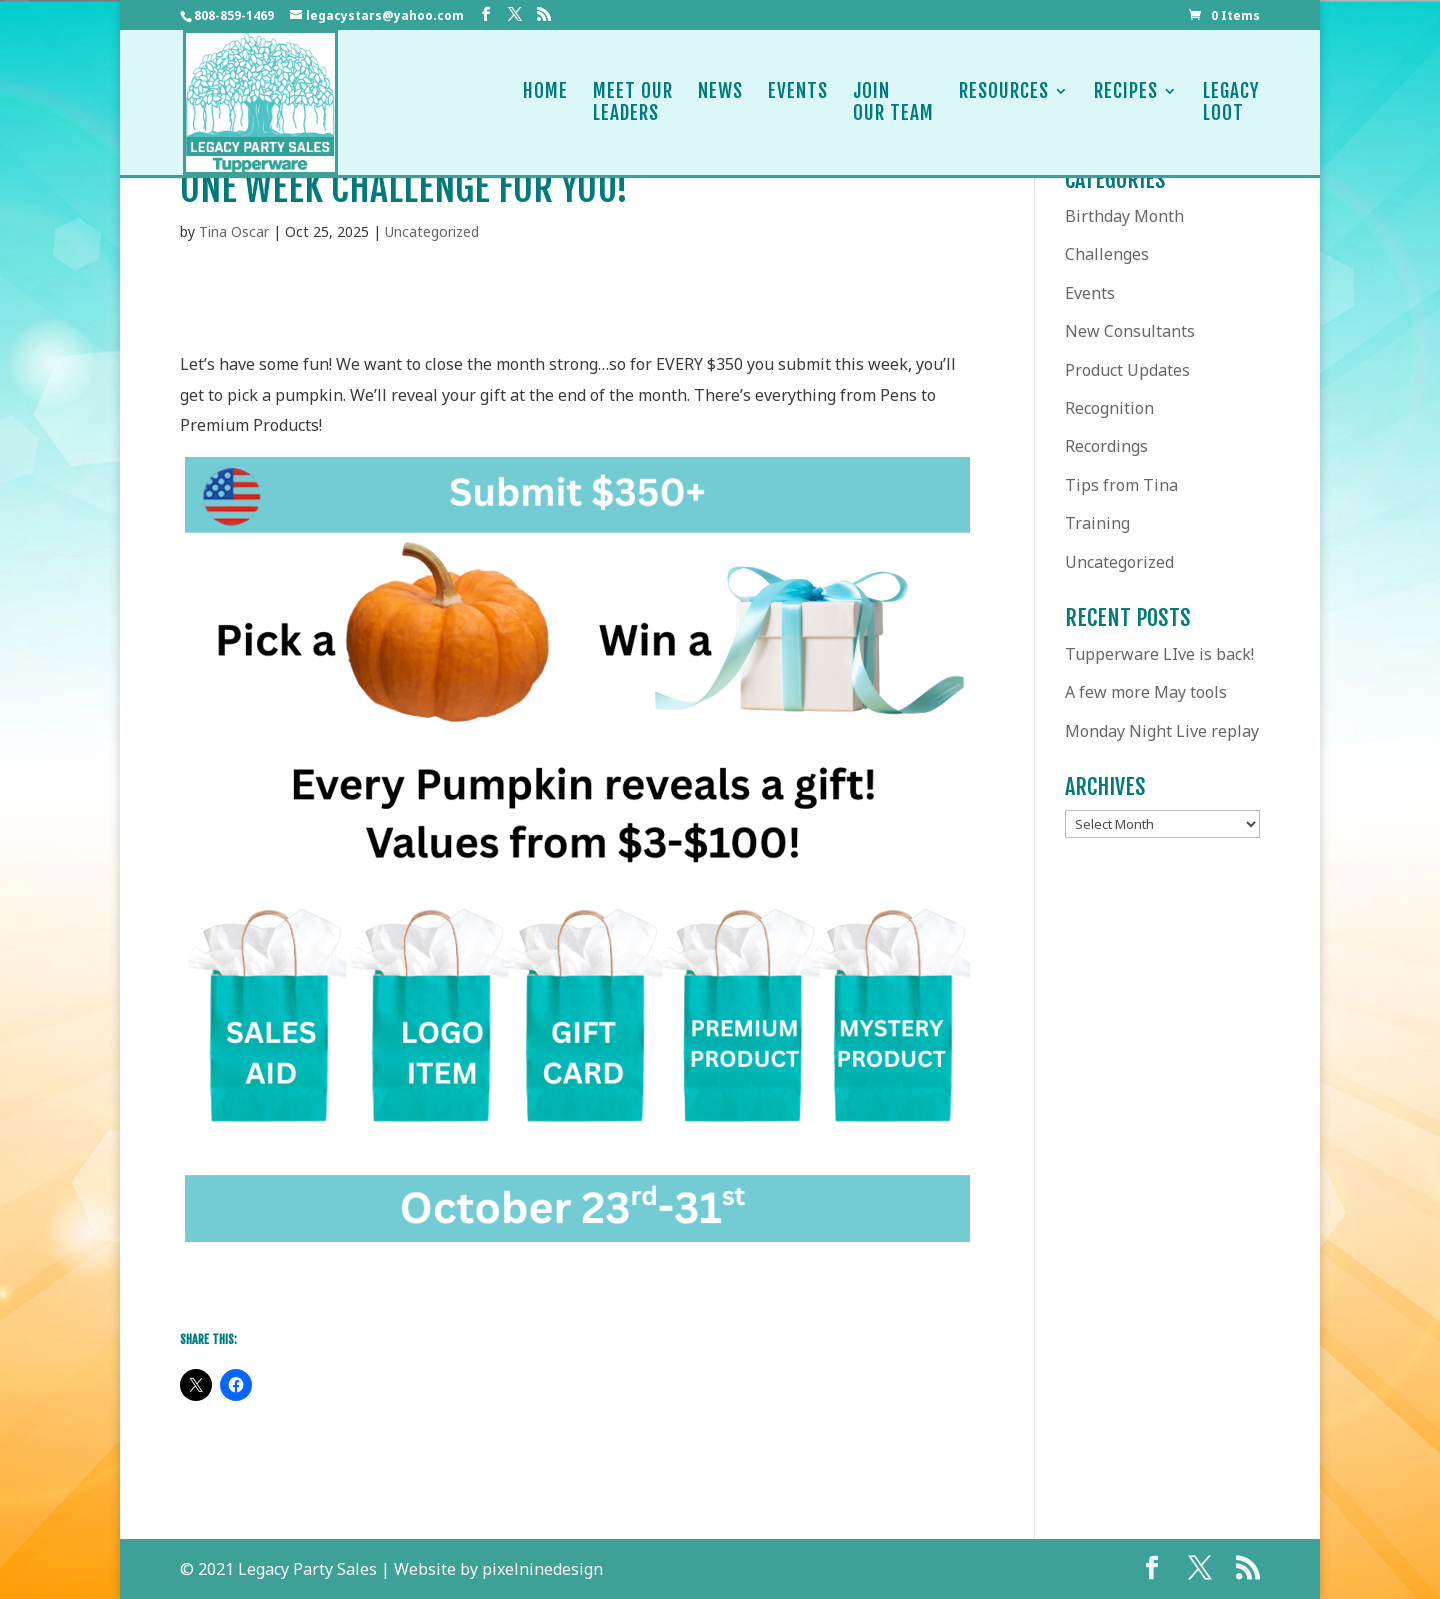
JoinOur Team (893, 102)
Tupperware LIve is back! (1159, 654)
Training (1097, 523)
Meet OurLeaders (633, 102)
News (720, 102)
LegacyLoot (1231, 102)
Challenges (1107, 254)
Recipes (1126, 102)
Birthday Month (1124, 216)
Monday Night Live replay (1162, 731)
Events (798, 102)
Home (545, 102)
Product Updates (1127, 370)
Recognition (1109, 408)
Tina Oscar (234, 231)
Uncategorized (432, 231)
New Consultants (1130, 331)
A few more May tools (1146, 692)
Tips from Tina (1121, 485)
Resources (1004, 102)
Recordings (1106, 446)
